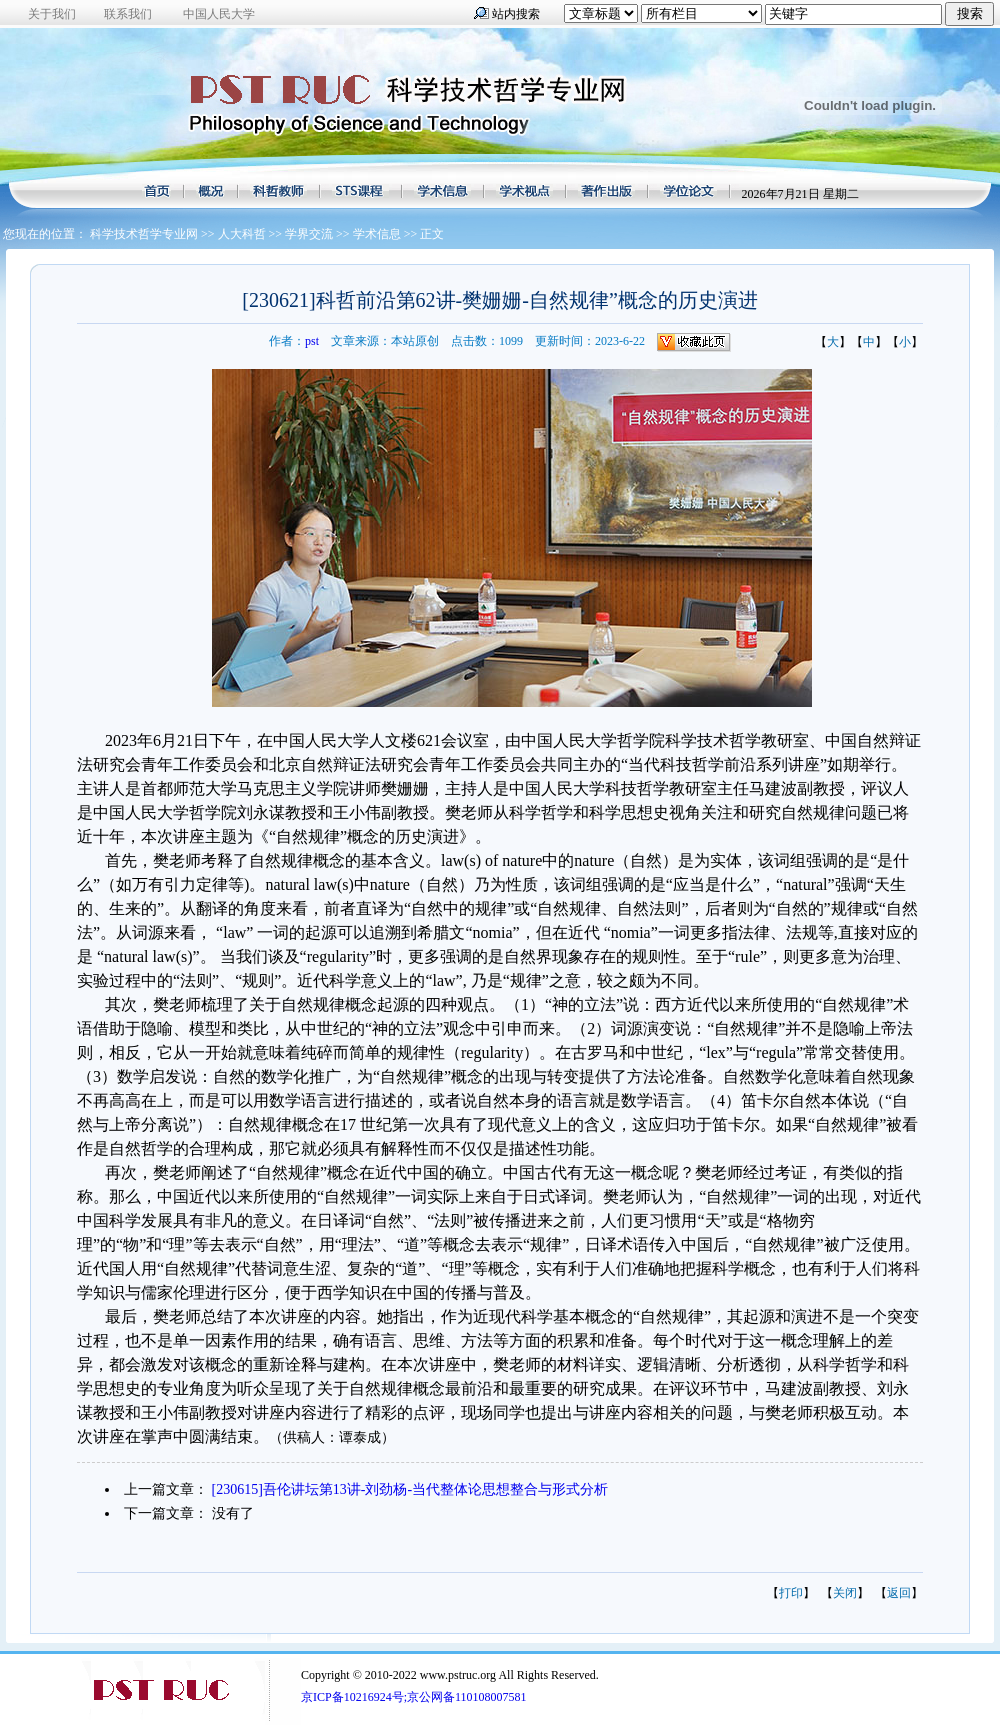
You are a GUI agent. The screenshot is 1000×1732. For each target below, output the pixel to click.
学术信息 (377, 234)
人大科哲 (242, 234)
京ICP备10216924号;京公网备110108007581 (414, 1697)
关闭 (845, 1593)
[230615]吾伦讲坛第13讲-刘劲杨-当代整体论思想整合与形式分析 (410, 1489)
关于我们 (52, 14)
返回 (899, 1593)
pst (312, 341)
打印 (791, 1593)
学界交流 (309, 234)
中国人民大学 (219, 14)
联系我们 (128, 14)
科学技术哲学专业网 (144, 234)
